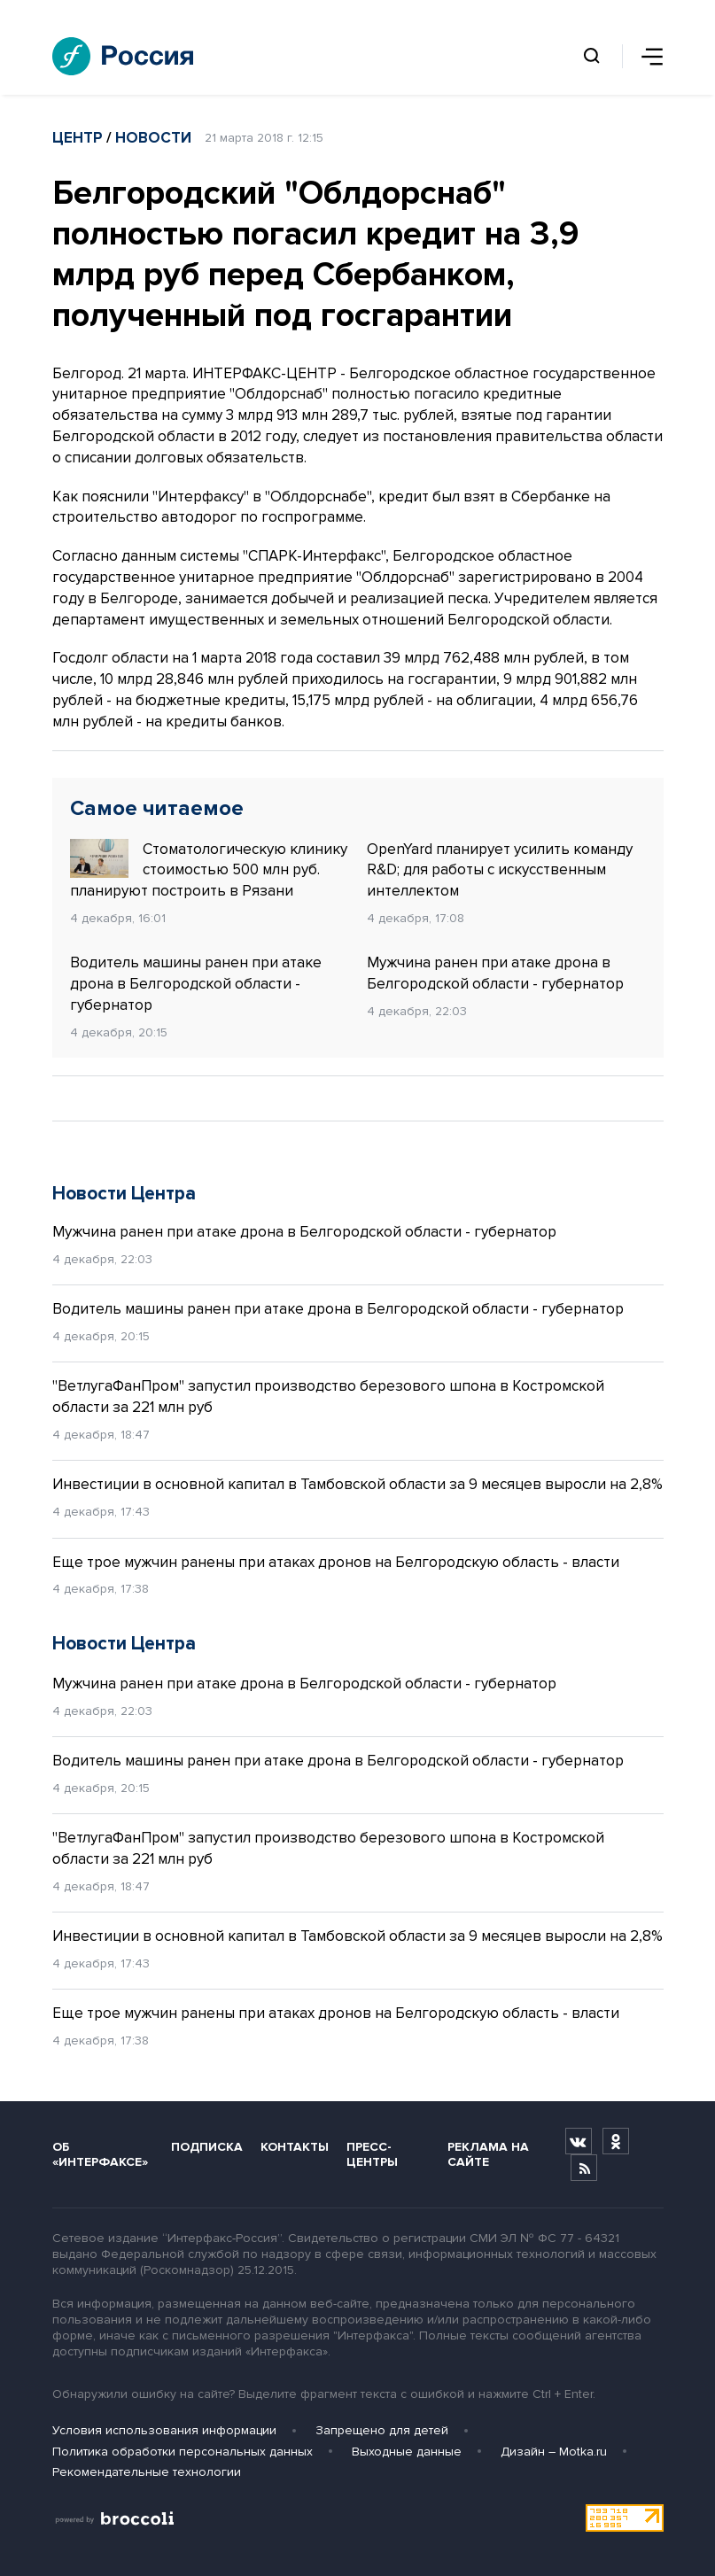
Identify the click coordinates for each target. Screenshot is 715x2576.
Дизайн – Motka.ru (554, 2451)
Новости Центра (124, 1194)
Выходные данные (407, 2451)
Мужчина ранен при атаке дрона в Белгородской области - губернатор (495, 973)
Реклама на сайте (488, 2154)
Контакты (294, 2146)
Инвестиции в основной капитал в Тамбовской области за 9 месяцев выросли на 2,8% (357, 1484)
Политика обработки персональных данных (182, 2451)
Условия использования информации (164, 2430)
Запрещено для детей (381, 2430)
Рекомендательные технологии (146, 2471)
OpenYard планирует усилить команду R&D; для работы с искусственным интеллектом (500, 870)
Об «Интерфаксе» (100, 2154)
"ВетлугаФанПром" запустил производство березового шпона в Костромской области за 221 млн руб (328, 1396)
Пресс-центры (372, 2154)
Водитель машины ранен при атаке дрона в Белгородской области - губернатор (196, 983)
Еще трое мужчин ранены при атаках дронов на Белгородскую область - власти (335, 1562)
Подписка (207, 2146)
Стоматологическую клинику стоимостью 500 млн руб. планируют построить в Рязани (208, 870)
